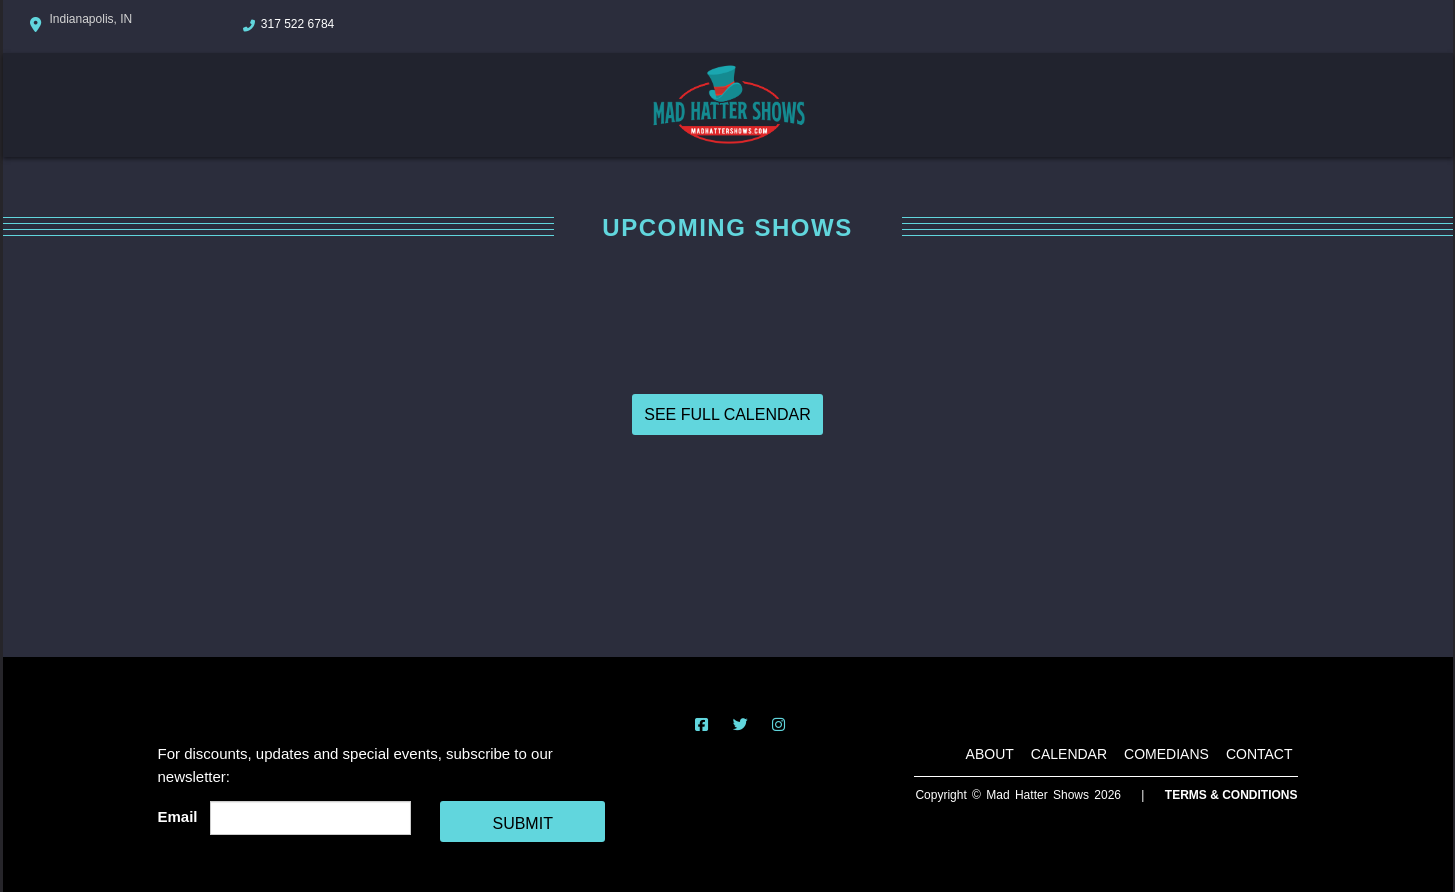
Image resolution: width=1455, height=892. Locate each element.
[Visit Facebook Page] (701, 724)
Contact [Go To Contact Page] (1259, 754)
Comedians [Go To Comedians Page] (1166, 754)
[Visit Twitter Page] (740, 724)
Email (182, 816)
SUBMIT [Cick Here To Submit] (522, 823)
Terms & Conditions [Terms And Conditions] (1231, 795)
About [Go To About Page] (990, 754)
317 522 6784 (297, 24)
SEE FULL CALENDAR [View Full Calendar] (727, 414)
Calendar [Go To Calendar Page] (1069, 754)
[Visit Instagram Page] (778, 724)
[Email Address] (310, 818)
